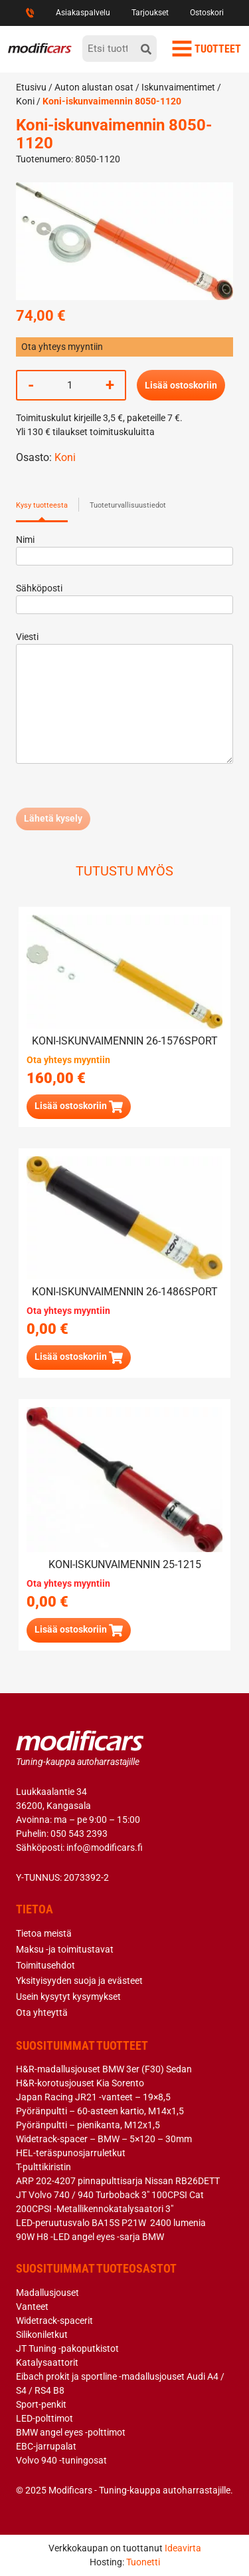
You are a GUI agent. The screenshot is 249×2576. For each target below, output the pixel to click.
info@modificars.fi (104, 1847)
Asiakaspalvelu (83, 12)
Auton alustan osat (93, 87)
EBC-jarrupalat (46, 2446)
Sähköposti (124, 596)
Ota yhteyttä (42, 2012)
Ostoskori (207, 12)
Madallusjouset (47, 2292)
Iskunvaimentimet (178, 87)
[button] (79, 1106)
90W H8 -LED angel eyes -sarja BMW (90, 2236)
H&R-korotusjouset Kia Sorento (80, 2083)
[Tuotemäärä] (69, 385)
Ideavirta (183, 2548)
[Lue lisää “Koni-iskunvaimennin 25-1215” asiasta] (79, 1630)
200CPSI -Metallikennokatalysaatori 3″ (94, 2208)
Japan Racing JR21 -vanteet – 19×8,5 (93, 2097)
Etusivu (31, 87)
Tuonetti (143, 2562)
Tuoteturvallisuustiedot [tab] (128, 505)
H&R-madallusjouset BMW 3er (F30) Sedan (104, 2069)
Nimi (124, 548)
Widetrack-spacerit (54, 2320)
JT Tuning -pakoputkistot (67, 2348)
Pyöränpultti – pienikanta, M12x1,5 (88, 2125)
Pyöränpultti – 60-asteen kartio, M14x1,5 (100, 2111)
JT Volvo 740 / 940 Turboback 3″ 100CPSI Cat (110, 2194)
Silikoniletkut (42, 2334)
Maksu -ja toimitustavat (65, 1949)
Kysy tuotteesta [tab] (42, 505)
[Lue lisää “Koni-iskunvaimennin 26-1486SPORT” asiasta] (79, 1357)
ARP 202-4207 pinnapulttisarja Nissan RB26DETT (118, 2180)
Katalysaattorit (47, 2362)
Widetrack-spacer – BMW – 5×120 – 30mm (104, 2139)
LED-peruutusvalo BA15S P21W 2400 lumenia (111, 2222)
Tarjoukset (150, 12)
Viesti (124, 698)
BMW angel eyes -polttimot (70, 2432)
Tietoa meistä (44, 1933)
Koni (25, 101)
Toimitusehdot (45, 1965)
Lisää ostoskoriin (181, 385)
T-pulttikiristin (43, 2167)
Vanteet (32, 2306)
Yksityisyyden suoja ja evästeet (79, 1980)
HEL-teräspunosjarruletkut (70, 2153)
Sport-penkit (41, 2404)
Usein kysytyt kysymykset (68, 1996)
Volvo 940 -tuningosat (61, 2460)
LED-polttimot (44, 2418)
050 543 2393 (79, 1833)
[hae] (146, 48)
